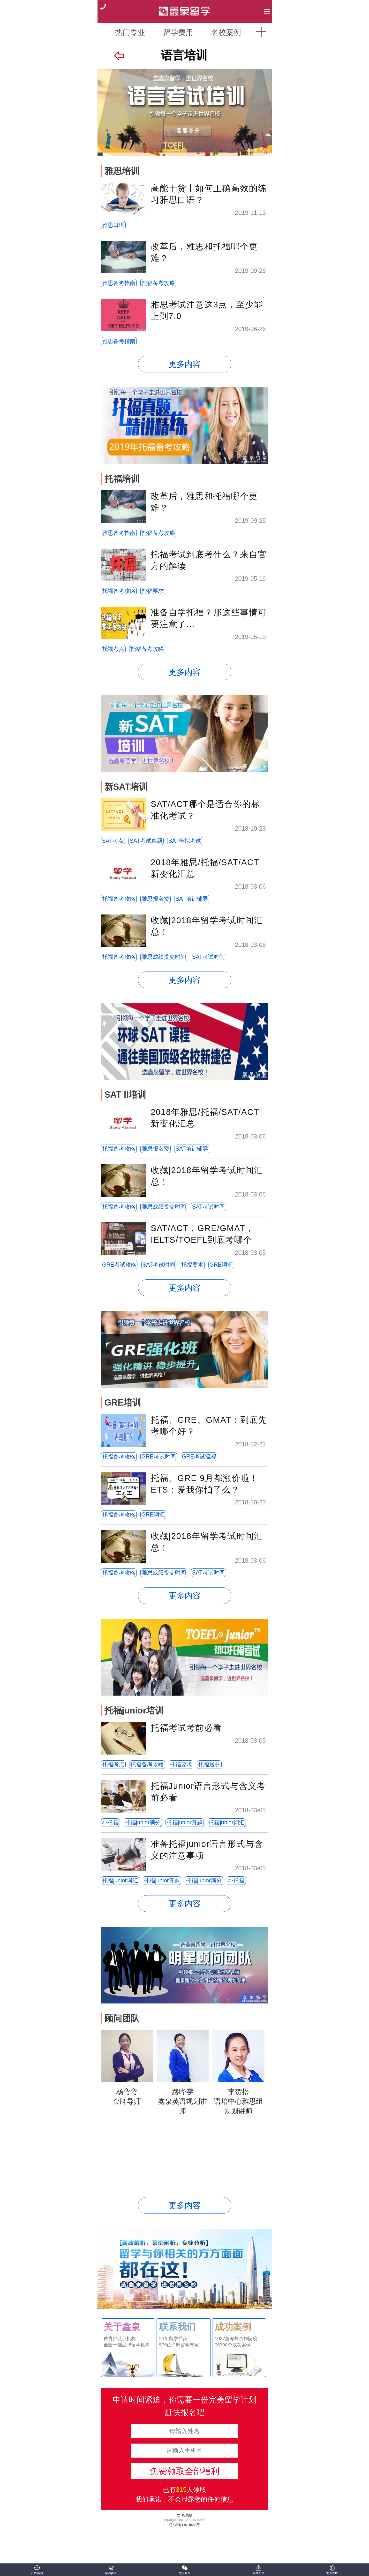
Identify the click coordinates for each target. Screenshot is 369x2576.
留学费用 (178, 32)
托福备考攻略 (158, 283)
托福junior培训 (134, 1710)
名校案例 (226, 32)
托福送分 (209, 1764)
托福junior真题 (185, 1822)
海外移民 (332, 2573)
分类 (267, 11)
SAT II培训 (125, 1095)
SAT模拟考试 (184, 841)
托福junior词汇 (226, 1822)
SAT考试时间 (208, 957)
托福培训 (122, 479)
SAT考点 (113, 841)
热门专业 (130, 32)
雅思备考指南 (119, 283)
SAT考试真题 (146, 841)
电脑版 (185, 2515)
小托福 (110, 1822)
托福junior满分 (143, 1822)
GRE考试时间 (159, 1456)
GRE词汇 (221, 1265)
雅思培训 (122, 171)
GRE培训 (123, 1403)
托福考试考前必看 (186, 1727)
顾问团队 (122, 2018)
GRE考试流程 (199, 1456)
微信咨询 (184, 2573)
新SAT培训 (126, 787)
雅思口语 (113, 225)
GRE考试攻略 (119, 1265)
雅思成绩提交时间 (164, 957)
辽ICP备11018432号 (184, 2525)
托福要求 (153, 591)
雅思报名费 (155, 899)
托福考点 (113, 649)
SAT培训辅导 (191, 899)
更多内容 (185, 364)
